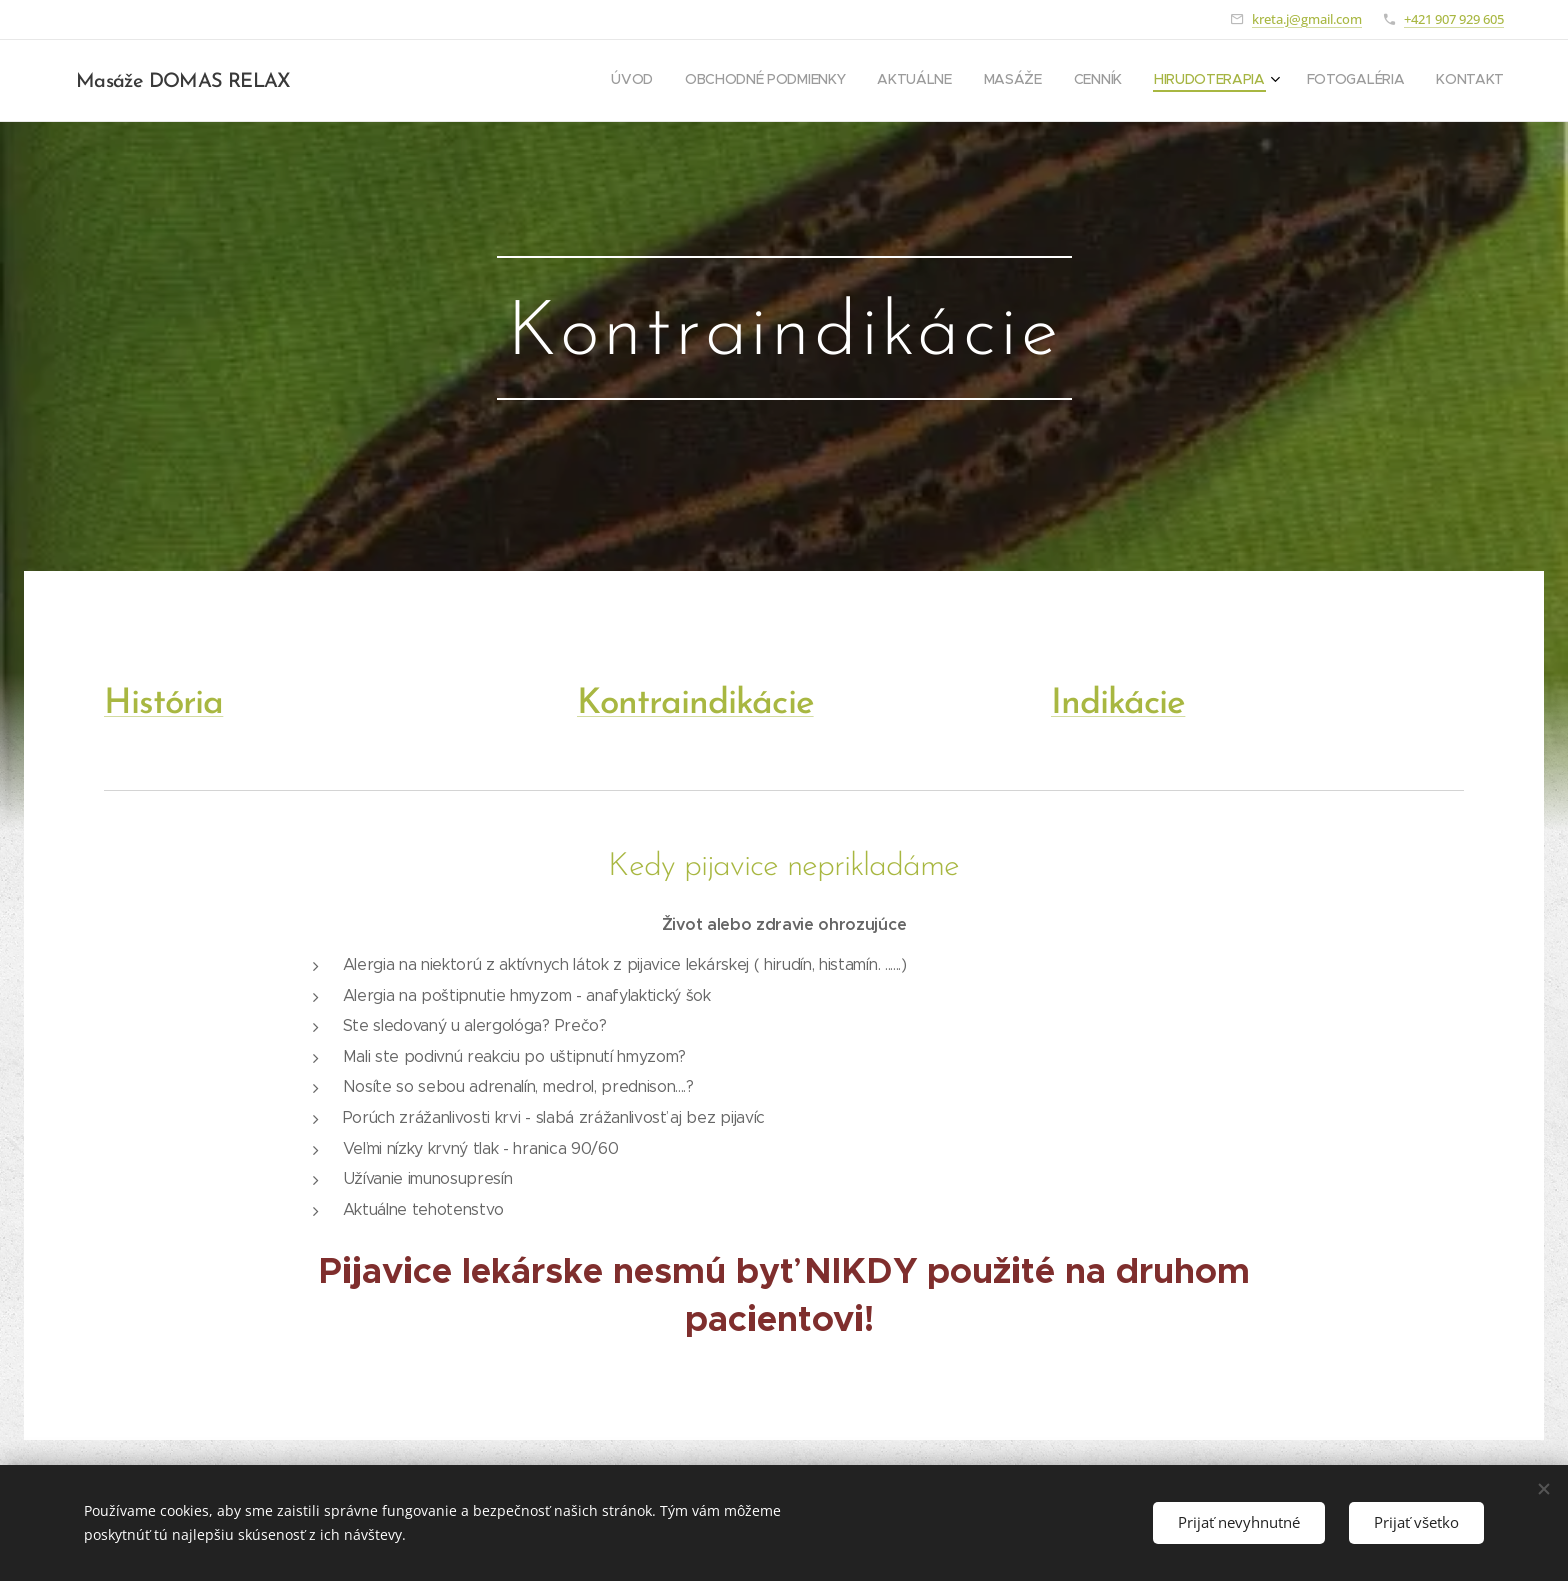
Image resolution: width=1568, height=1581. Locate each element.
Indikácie (1118, 704)
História (163, 704)
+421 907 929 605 (1454, 19)
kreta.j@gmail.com (1307, 19)
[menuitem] (1275, 81)
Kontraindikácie (695, 704)
